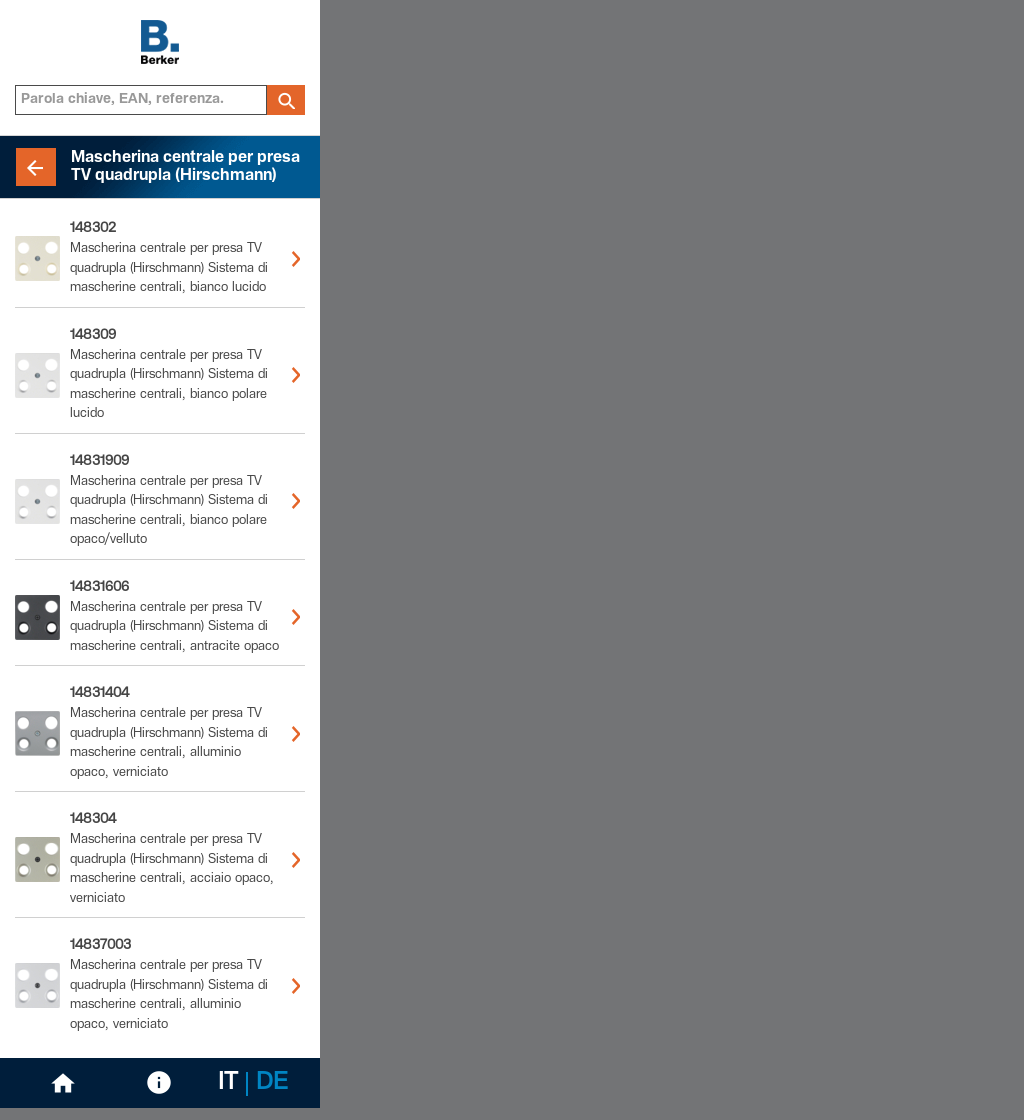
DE (272, 1084)
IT (228, 1084)
